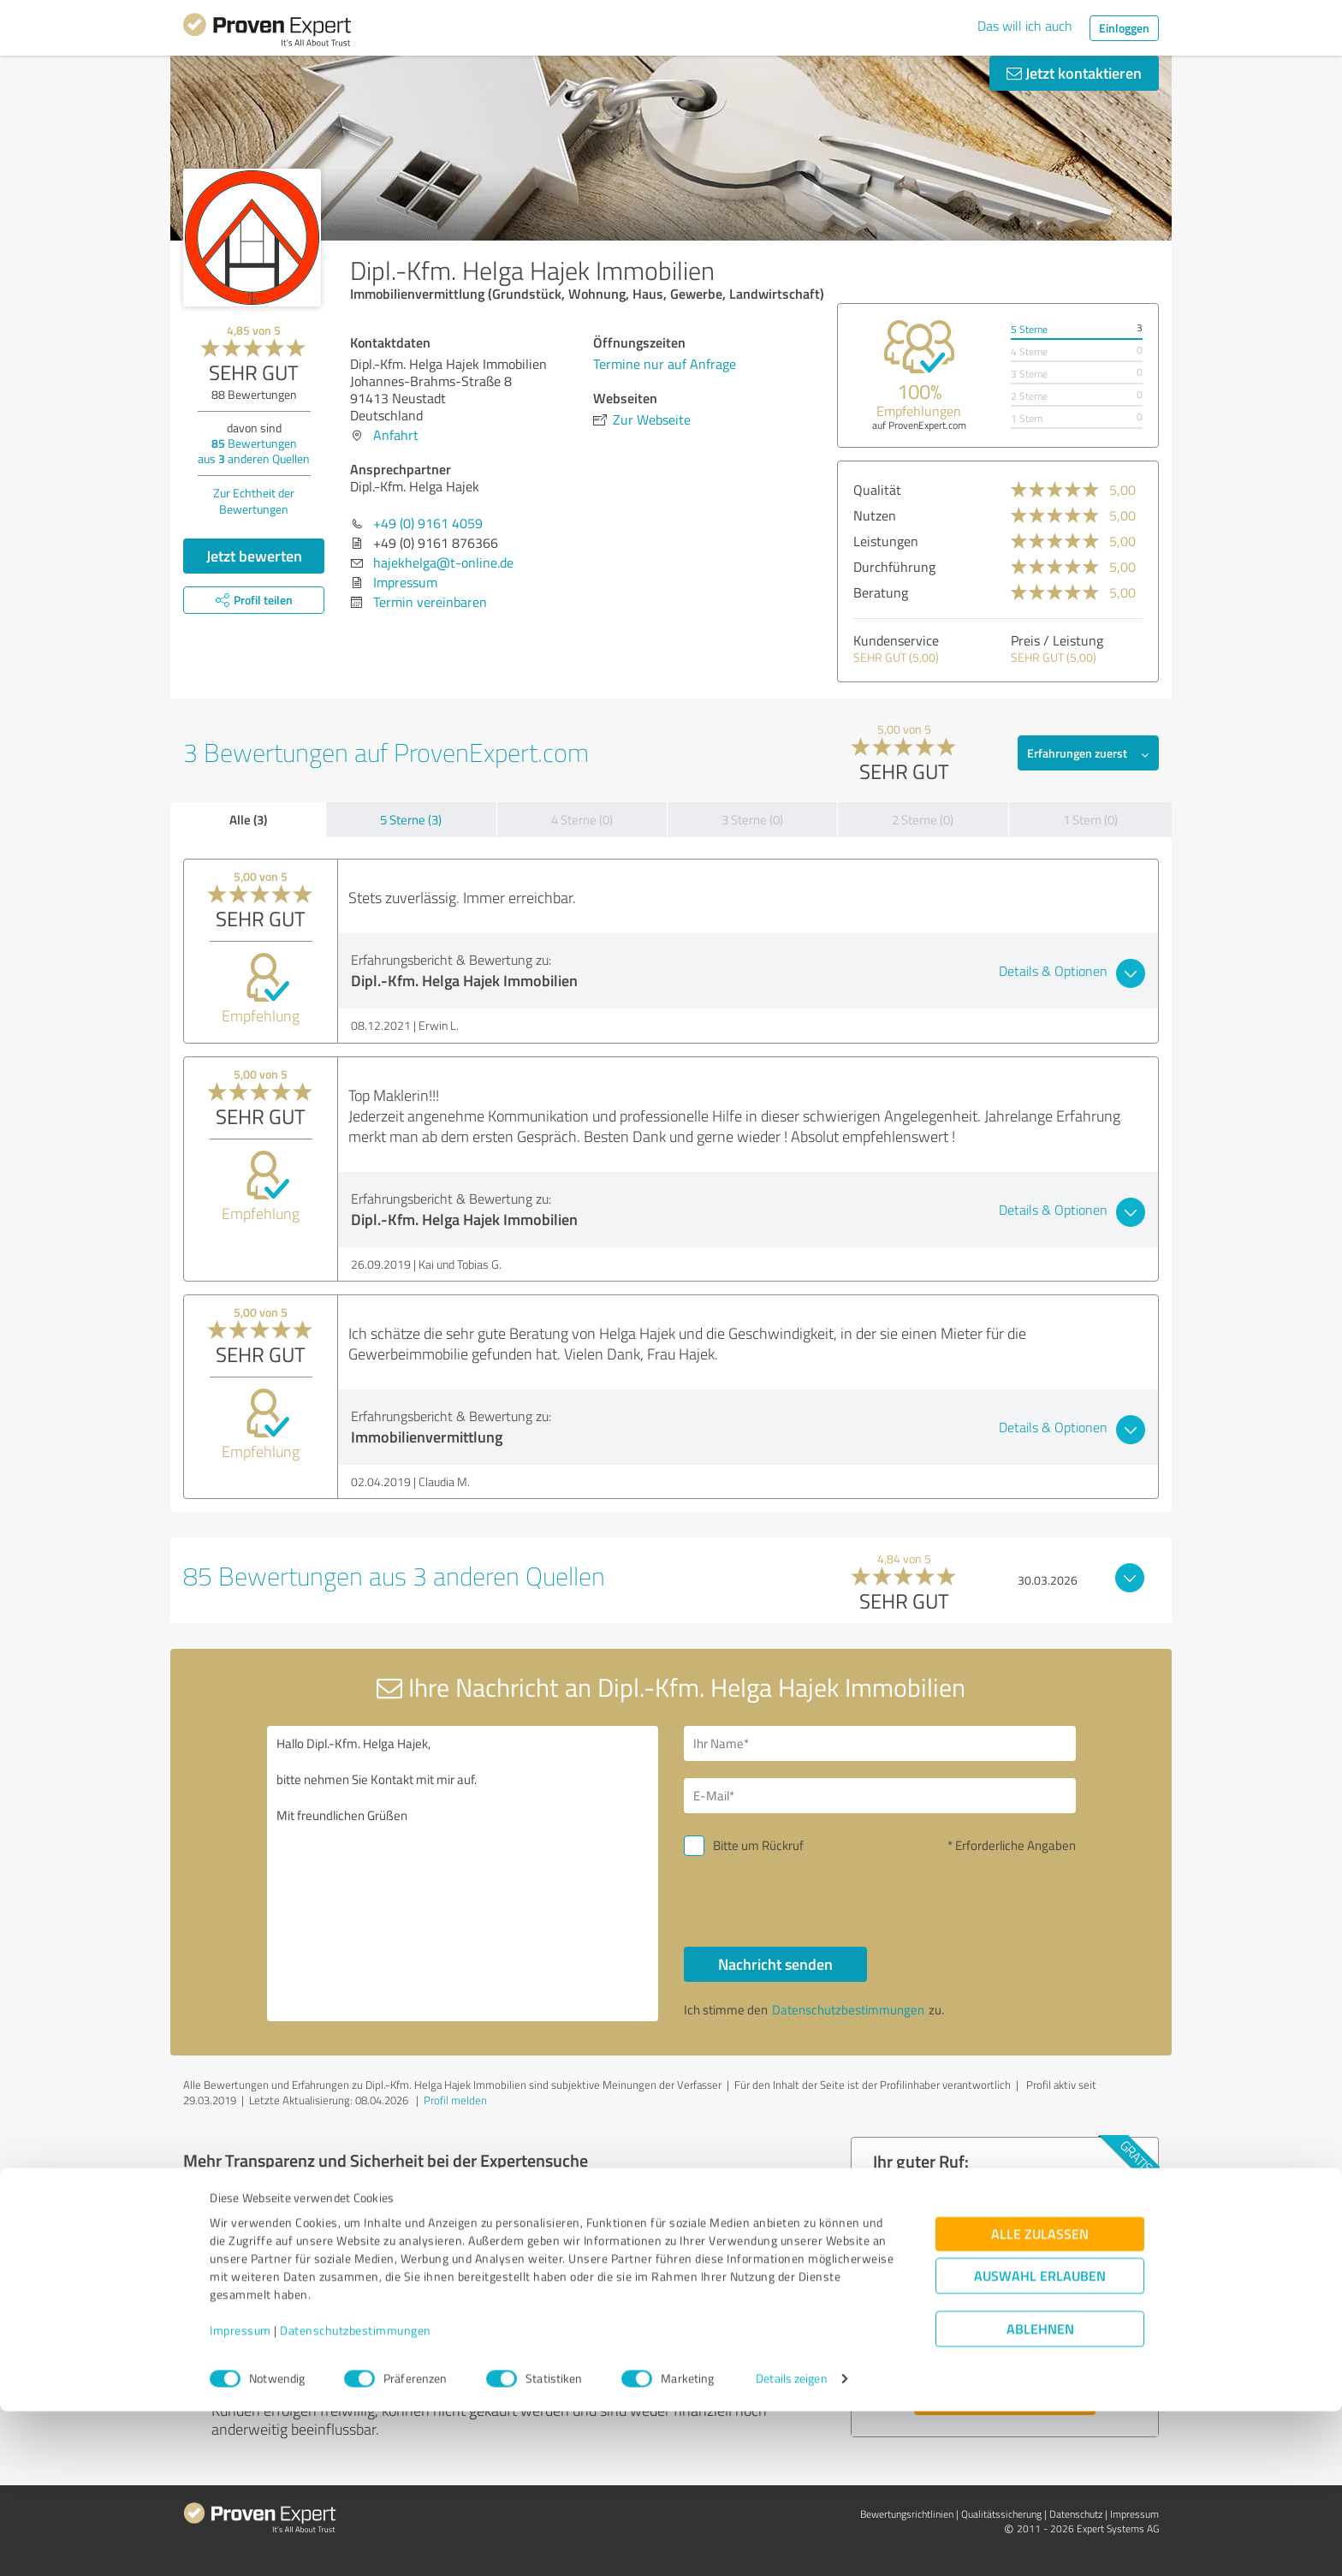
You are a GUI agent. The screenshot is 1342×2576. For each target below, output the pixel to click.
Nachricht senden (775, 1964)
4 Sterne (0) (582, 820)
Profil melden (455, 2100)
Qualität (877, 489)
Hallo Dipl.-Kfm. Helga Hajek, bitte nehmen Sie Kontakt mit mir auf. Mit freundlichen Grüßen (463, 1873)
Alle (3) (248, 819)
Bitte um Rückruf (758, 1845)
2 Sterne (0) (922, 820)
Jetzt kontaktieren (1074, 73)
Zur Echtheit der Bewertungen (253, 501)
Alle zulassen (1040, 2399)
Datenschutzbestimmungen (355, 2496)
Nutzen (874, 515)
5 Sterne (1029, 329)
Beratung (880, 592)
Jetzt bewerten (254, 555)
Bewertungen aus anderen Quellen (254, 451)
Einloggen (1124, 28)
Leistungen (885, 541)
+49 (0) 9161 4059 (428, 523)
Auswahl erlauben (1040, 2441)
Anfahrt (396, 434)
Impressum (240, 2496)
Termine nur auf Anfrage (664, 363)
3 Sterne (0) (752, 820)
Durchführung (894, 566)
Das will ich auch (1024, 25)
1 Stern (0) (1090, 820)
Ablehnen (1040, 2494)
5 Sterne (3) (411, 820)
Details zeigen (791, 2544)
